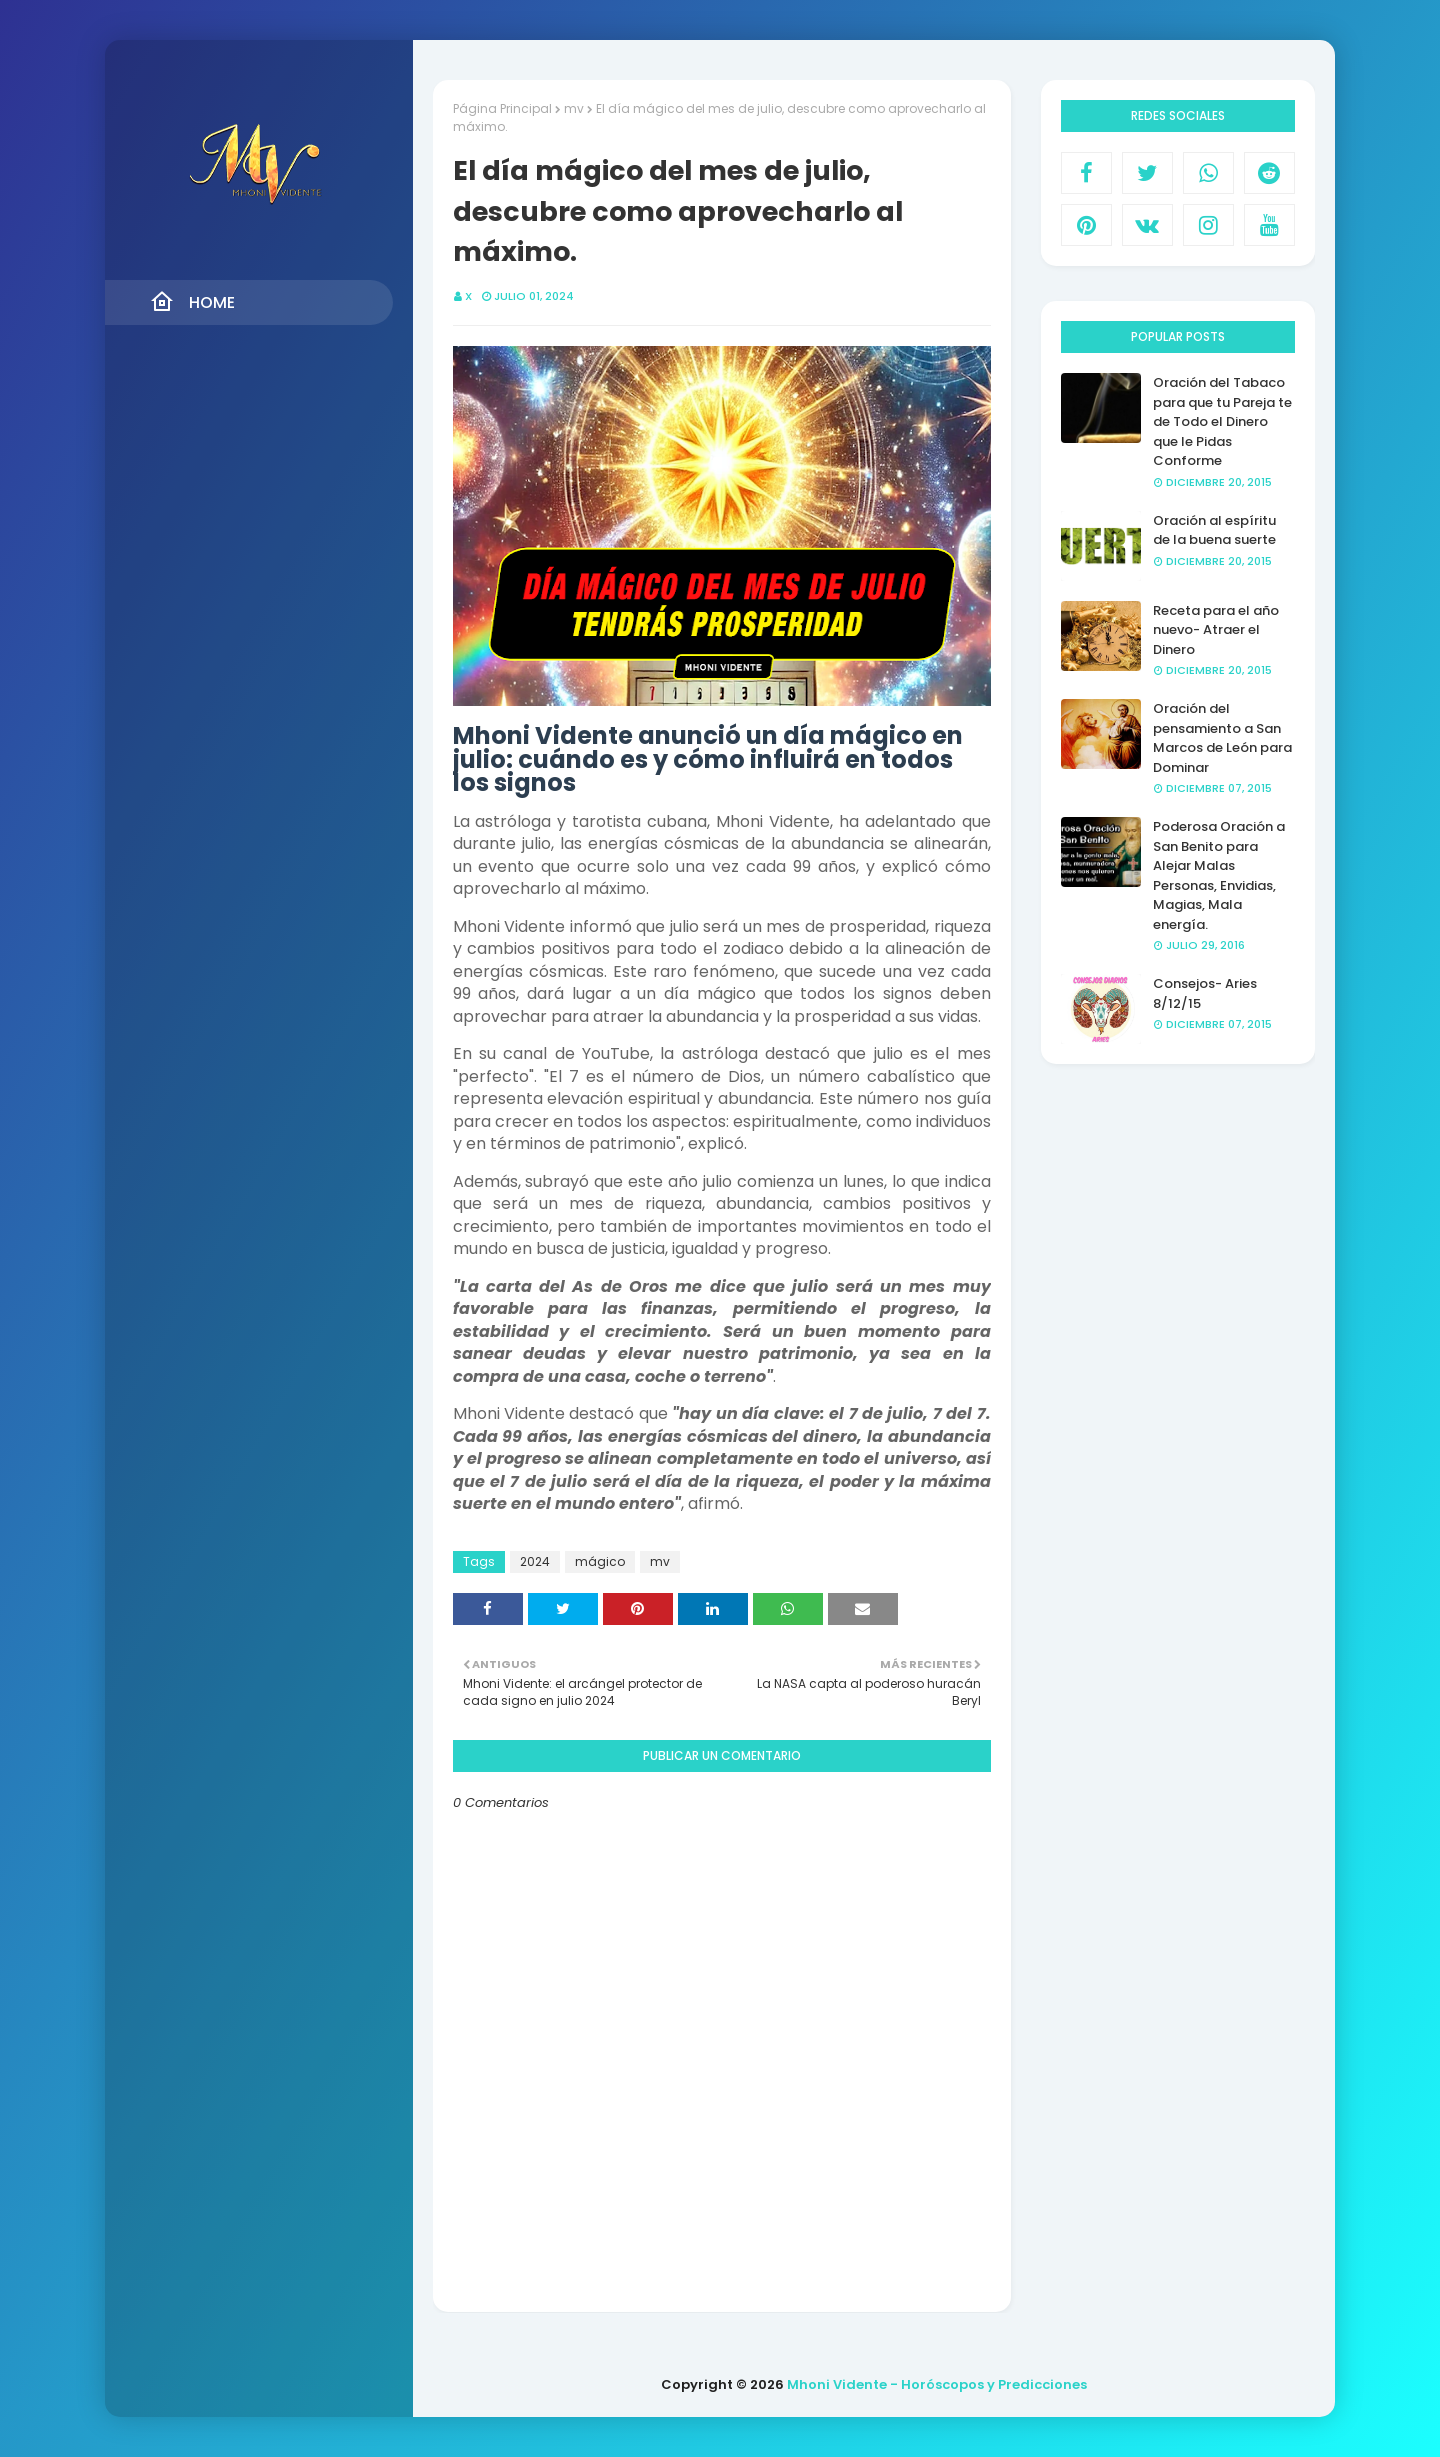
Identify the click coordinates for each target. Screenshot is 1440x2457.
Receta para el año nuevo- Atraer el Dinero (1216, 630)
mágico (600, 1561)
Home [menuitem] (192, 302)
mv (574, 108)
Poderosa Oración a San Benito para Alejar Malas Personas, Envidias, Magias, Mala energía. (1219, 875)
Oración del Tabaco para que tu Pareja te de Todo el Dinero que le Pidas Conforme (1222, 421)
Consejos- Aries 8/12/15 (1205, 993)
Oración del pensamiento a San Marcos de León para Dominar (1222, 738)
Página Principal (502, 108)
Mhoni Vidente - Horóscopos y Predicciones (937, 2384)
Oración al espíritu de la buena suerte (1214, 530)
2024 (535, 1561)
